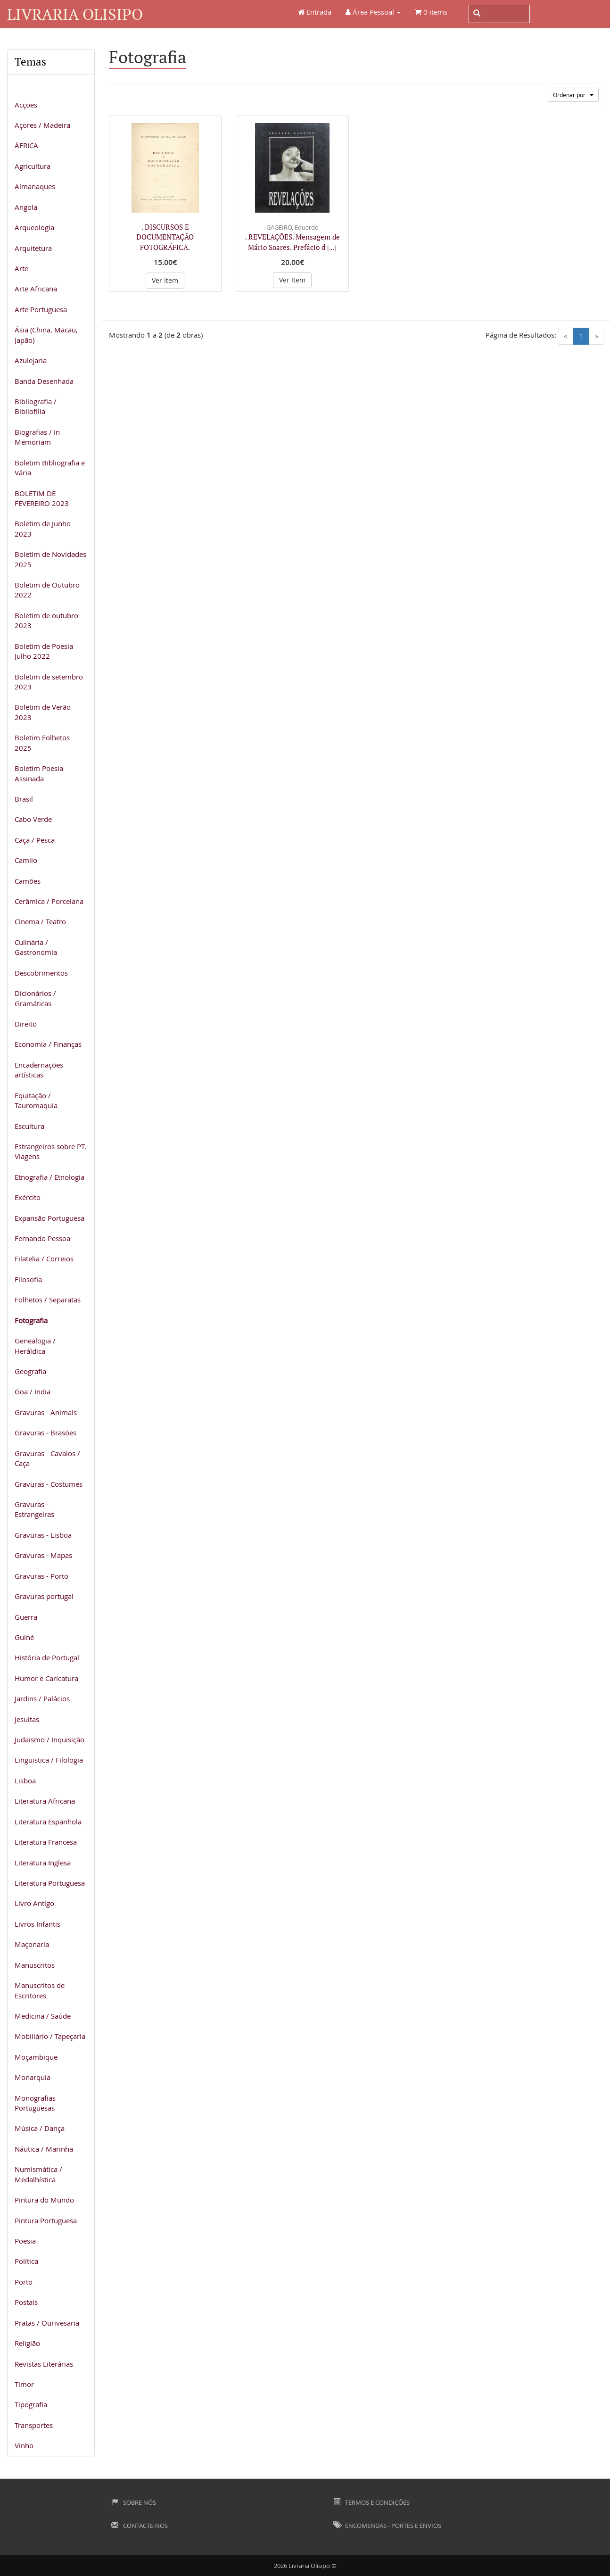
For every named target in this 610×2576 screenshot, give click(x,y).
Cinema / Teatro (40, 921)
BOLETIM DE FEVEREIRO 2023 (42, 498)
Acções (26, 104)
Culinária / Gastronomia (36, 947)
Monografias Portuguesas (35, 2102)
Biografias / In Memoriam (37, 437)
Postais (26, 2302)
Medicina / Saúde (43, 2016)
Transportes (34, 2425)
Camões (28, 881)
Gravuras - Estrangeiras (34, 1509)
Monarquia (32, 2077)
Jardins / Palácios (42, 1698)
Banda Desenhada (44, 381)
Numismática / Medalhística (38, 2174)
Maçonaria (32, 1944)
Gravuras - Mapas (43, 1555)
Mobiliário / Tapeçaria (50, 2036)
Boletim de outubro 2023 (46, 620)
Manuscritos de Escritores (40, 1990)
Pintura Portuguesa (46, 2220)
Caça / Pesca (35, 840)
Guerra (26, 1617)
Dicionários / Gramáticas (35, 998)
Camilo (26, 860)
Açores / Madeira (42, 125)
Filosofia (28, 1279)
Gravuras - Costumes (48, 1484)
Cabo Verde (33, 819)
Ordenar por (573, 95)
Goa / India (32, 1391)
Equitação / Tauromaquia (36, 1100)
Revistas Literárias (44, 2364)
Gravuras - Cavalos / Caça (47, 1458)
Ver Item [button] (165, 280)
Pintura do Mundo (44, 2199)
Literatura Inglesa (43, 1862)
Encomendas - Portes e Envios (387, 2525)
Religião (27, 2343)
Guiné (24, 1637)
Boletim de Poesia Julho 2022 (44, 651)
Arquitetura (33, 248)
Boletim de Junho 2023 (43, 528)
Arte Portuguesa (41, 309)
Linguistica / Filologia (49, 1759)
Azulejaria (31, 360)
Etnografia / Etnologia (49, 1177)
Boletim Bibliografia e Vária (50, 467)
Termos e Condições (371, 2502)
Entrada (314, 12)
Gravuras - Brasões (45, 1432)
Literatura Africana (45, 1801)
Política (26, 2261)
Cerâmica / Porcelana (49, 901)
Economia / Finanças (48, 1044)
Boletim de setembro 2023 (49, 681)
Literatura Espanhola (48, 1821)
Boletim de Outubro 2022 (47, 589)
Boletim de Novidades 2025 (50, 559)
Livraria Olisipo (75, 14)
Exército (28, 1197)
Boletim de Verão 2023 (43, 711)
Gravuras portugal (44, 1596)
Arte (21, 268)
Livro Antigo (34, 1903)
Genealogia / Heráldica (35, 1345)
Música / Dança (40, 2128)
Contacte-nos (139, 2525)
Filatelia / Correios (44, 1258)
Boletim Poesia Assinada (39, 773)
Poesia (25, 2240)
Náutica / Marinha (44, 2149)
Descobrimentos (41, 972)
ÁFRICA (26, 145)
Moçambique (36, 2057)
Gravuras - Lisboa (43, 1535)
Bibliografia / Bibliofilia (36, 406)
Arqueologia (34, 227)
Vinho (24, 2445)
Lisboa (25, 1780)
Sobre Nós (133, 2502)
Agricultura (32, 166)
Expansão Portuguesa (49, 1218)
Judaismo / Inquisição (49, 1739)
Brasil (24, 798)
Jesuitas (27, 1719)
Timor (24, 2384)
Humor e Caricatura (46, 1678)
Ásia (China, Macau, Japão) (46, 334)
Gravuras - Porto (41, 1576)
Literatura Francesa (46, 1842)
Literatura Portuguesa (50, 1883)
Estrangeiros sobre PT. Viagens (50, 1151)
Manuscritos (35, 1965)
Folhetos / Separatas (48, 1299)
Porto (24, 2281)
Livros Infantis (37, 1924)
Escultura (29, 1126)
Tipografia (31, 2404)
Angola (26, 207)
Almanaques (35, 186)
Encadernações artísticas (39, 1069)
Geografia (30, 1371)
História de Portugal (47, 1657)
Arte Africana (36, 288)
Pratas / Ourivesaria (47, 2323)
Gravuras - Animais (46, 1412)
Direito (26, 1023)
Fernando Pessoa (42, 1238)
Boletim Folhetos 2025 (42, 742)
